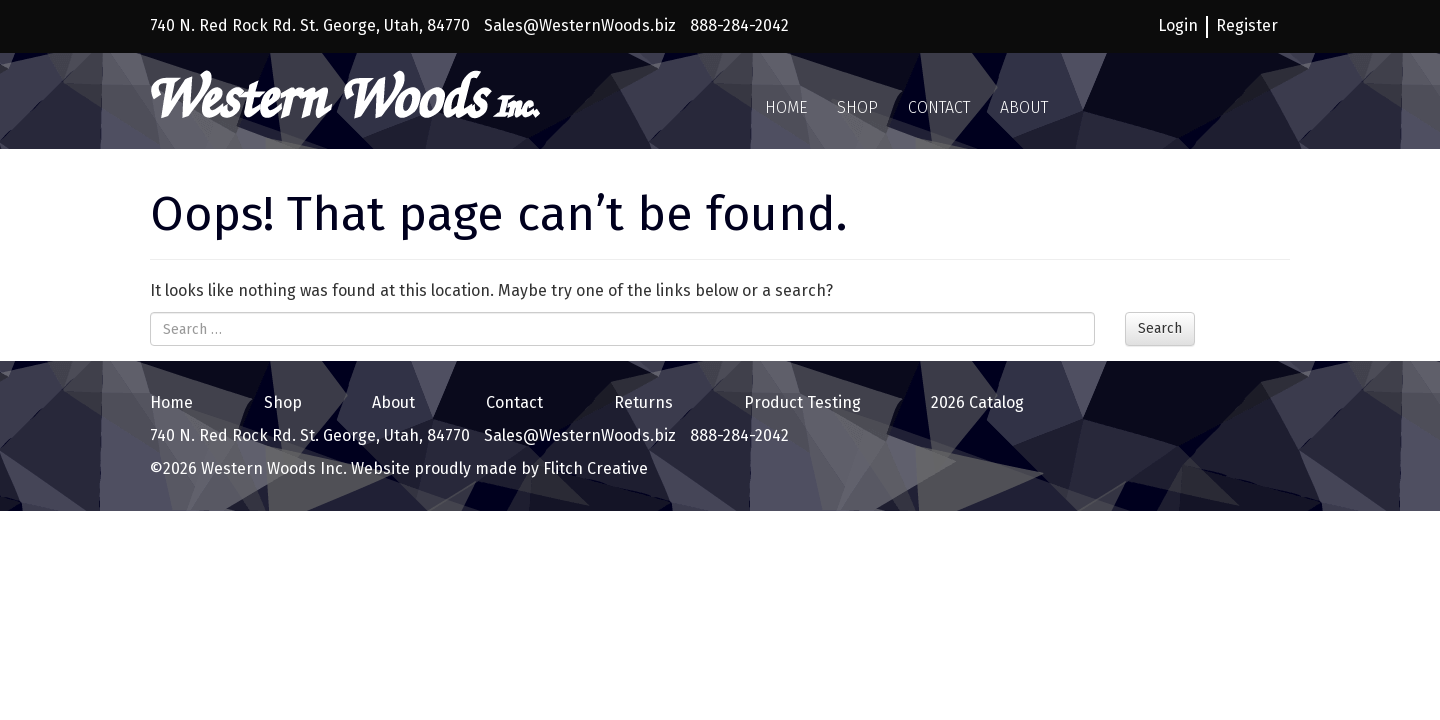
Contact (939, 107)
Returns (643, 402)
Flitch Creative (593, 468)
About (1024, 107)
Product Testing (802, 402)
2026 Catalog (977, 402)
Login (1178, 25)
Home (786, 107)
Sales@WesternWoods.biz (580, 25)
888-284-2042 (739, 25)
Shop (857, 107)
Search (1160, 328)
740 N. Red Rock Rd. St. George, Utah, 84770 (310, 25)
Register (1247, 25)
